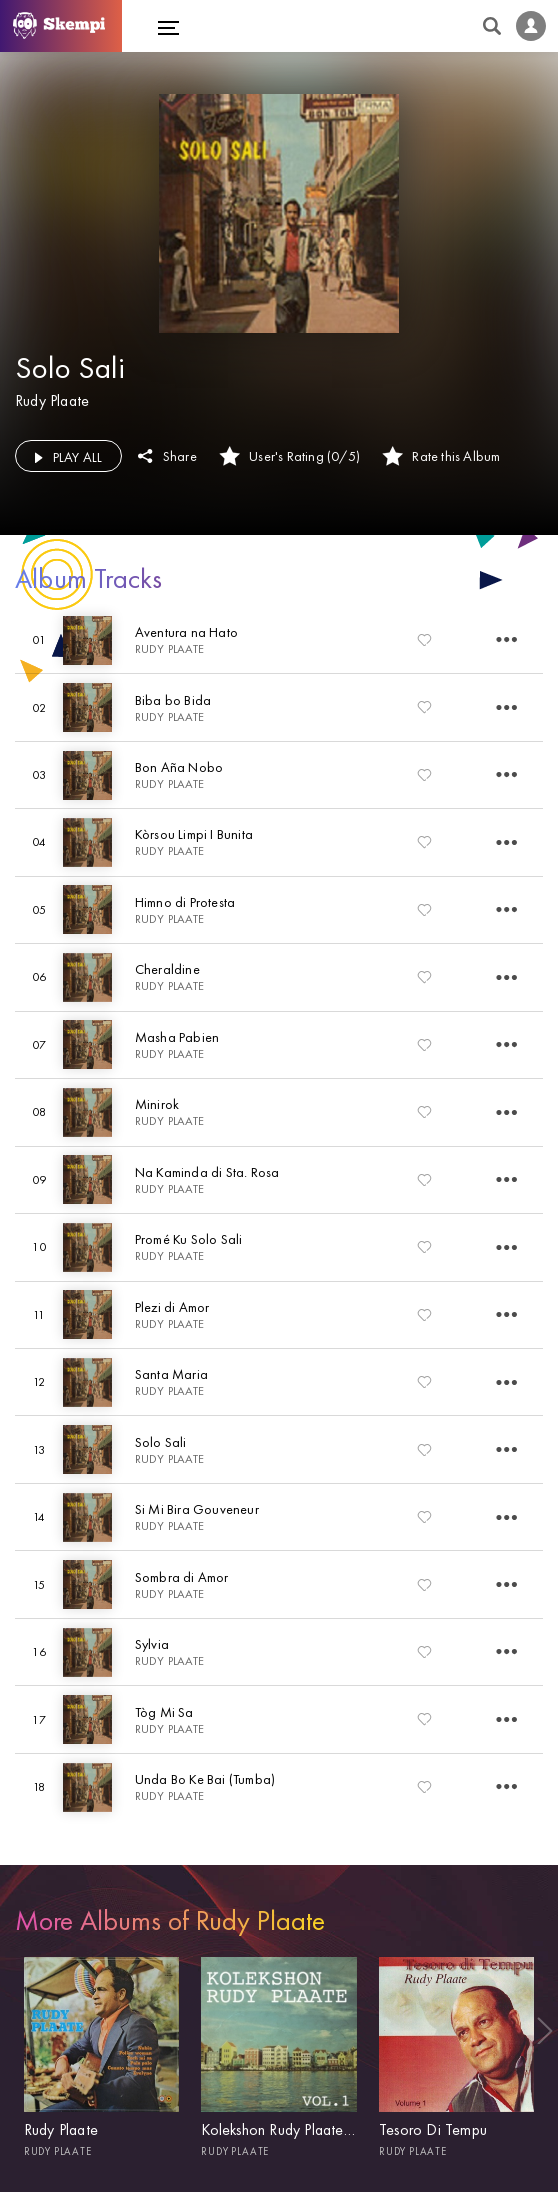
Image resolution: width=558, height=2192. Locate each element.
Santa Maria (171, 1374)
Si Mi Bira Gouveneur (197, 1509)
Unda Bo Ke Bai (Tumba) (205, 1779)
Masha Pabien (177, 1037)
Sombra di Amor (182, 1577)
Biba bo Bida (173, 700)
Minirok (157, 1104)
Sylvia (152, 1644)
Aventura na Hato (186, 632)
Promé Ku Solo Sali (189, 1239)
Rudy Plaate (52, 401)
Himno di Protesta (185, 902)
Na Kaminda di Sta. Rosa (207, 1172)
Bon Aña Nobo (179, 767)
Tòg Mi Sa (164, 1712)
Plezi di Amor (172, 1307)
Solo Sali (161, 1442)
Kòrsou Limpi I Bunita (194, 834)
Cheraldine (167, 969)
